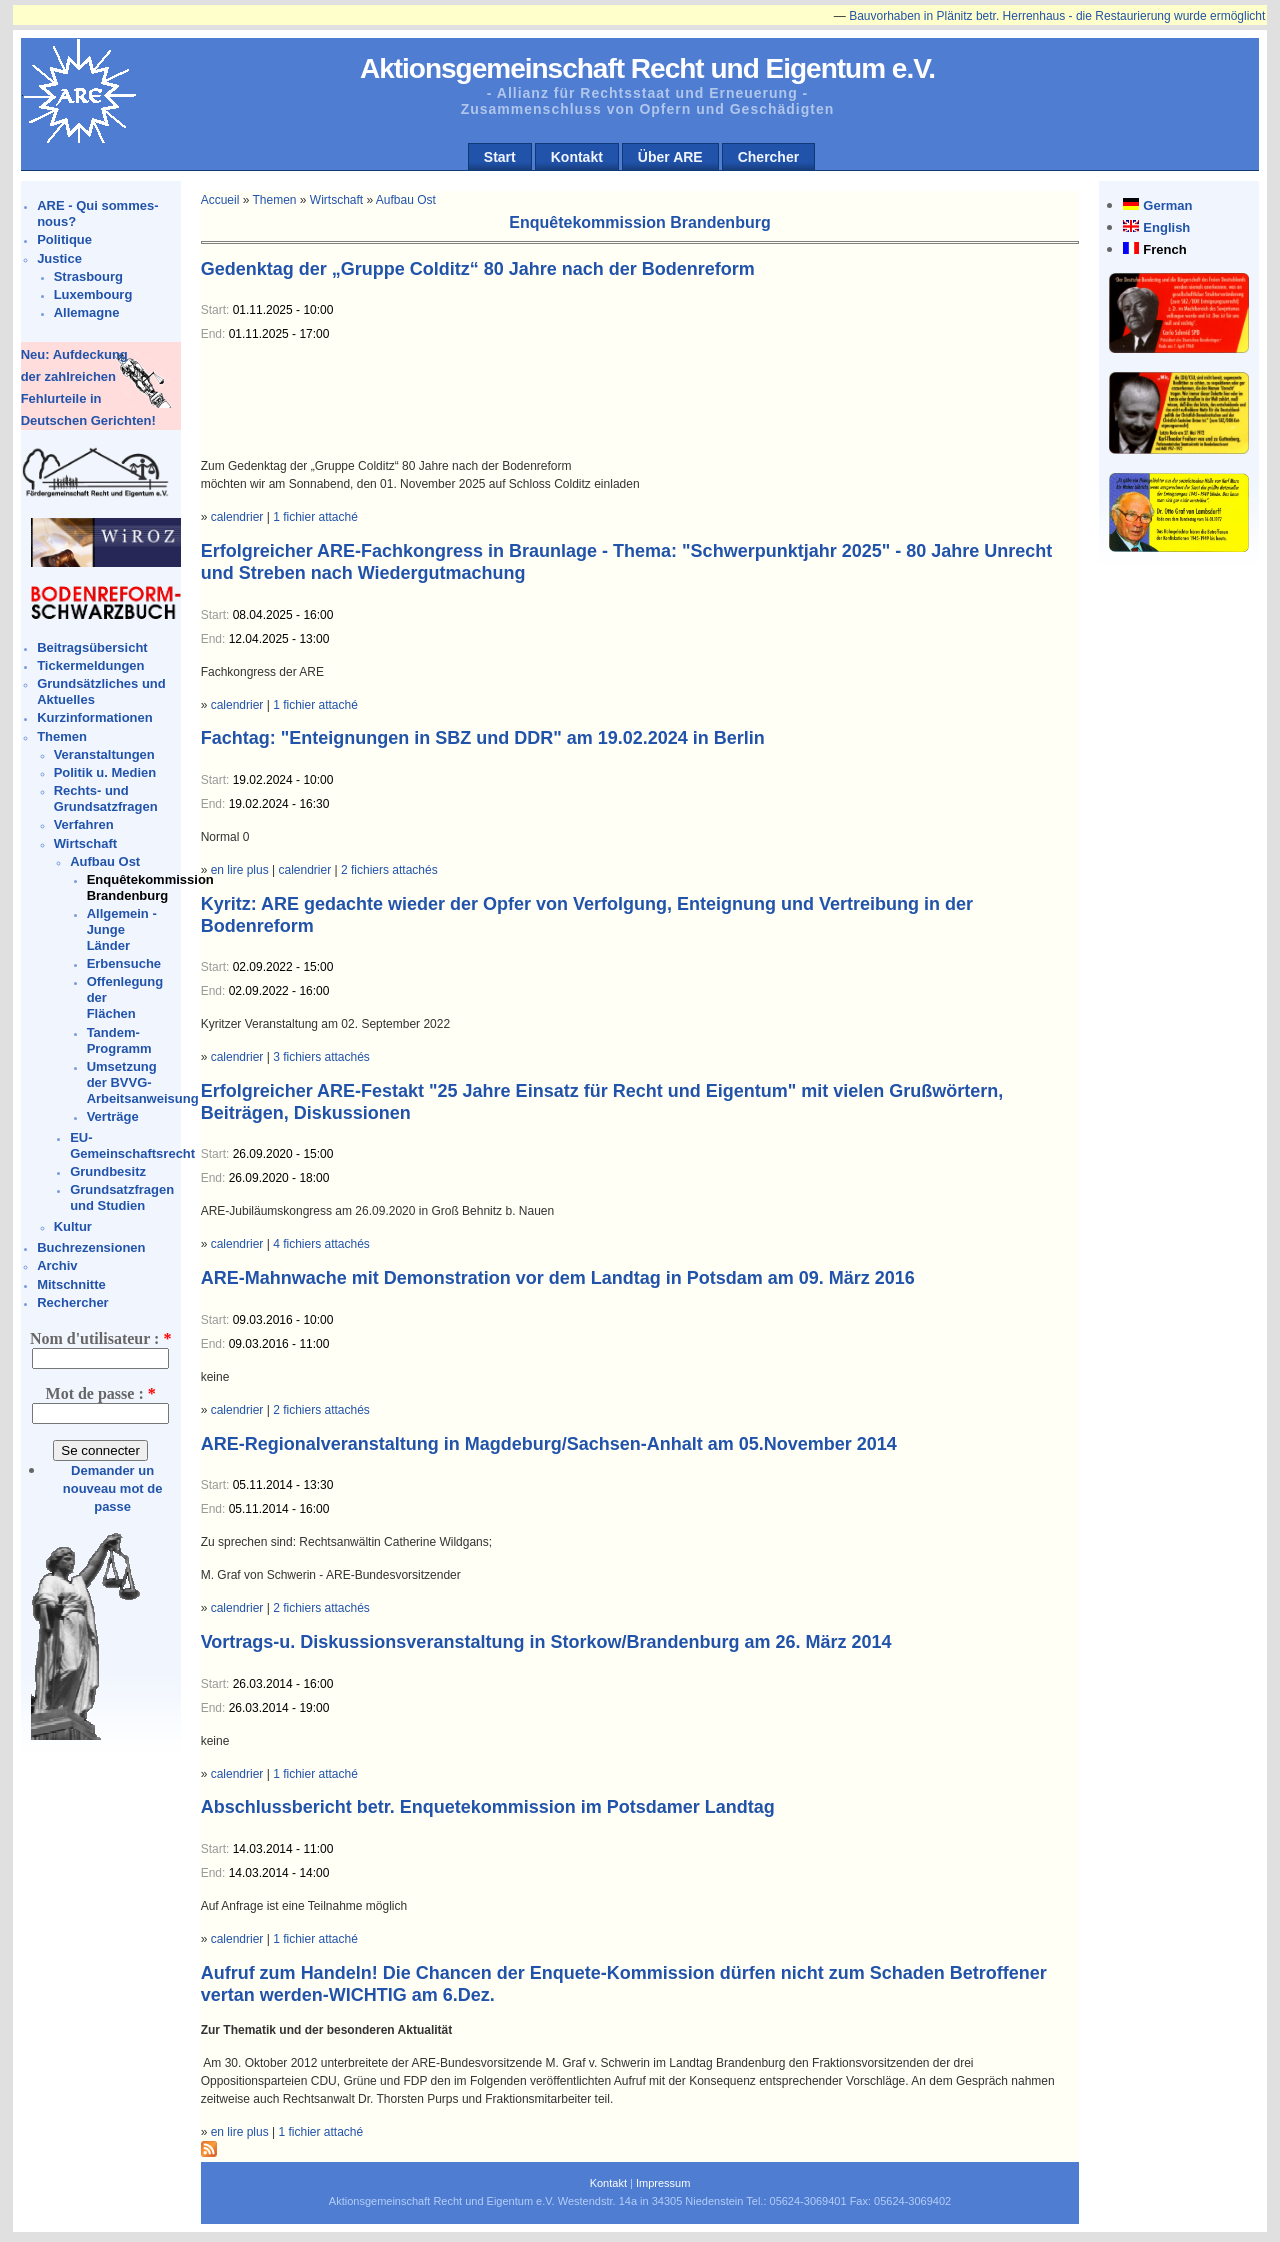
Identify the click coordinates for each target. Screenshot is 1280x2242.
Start (500, 157)
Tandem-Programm (119, 1040)
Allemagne (87, 312)
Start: (217, 310)
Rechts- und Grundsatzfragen (106, 798)
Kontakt (577, 157)
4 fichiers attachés (321, 1244)
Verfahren (84, 824)
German (1167, 205)
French (1164, 249)
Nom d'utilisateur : (100, 1338)
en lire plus (240, 870)
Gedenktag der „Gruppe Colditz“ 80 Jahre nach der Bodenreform (478, 269)
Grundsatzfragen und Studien (122, 1197)
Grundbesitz (108, 1171)
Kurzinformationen (95, 717)
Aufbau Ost (105, 861)
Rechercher (73, 1302)
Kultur (73, 1226)
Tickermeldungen (90, 665)
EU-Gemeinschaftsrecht (132, 1145)
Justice (59, 258)
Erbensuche (124, 963)
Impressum (663, 2183)
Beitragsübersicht (92, 647)
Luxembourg (93, 294)
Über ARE (670, 157)
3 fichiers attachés (321, 1057)
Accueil (220, 200)
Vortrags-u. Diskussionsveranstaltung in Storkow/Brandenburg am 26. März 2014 (546, 1642)
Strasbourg (88, 276)
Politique (64, 239)
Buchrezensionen (91, 1247)
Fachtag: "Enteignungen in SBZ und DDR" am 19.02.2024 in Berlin (483, 738)
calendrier (237, 517)
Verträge (113, 1116)
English (1166, 227)
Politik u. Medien (105, 772)
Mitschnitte (71, 1284)
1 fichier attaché (315, 517)
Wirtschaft (85, 843)
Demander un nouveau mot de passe (113, 1488)
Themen (62, 736)
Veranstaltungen (104, 754)
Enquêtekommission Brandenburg (150, 887)
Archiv (57, 1265)
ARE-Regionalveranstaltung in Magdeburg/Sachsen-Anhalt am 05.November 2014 (549, 1444)
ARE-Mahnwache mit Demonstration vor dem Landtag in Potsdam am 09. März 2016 (558, 1278)
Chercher (768, 157)
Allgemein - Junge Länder (122, 929)
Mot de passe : (101, 1393)
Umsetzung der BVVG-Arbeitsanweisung (143, 1082)
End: (215, 334)
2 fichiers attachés (389, 870)
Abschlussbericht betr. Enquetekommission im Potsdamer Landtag (488, 1807)
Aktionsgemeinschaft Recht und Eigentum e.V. (647, 68)
